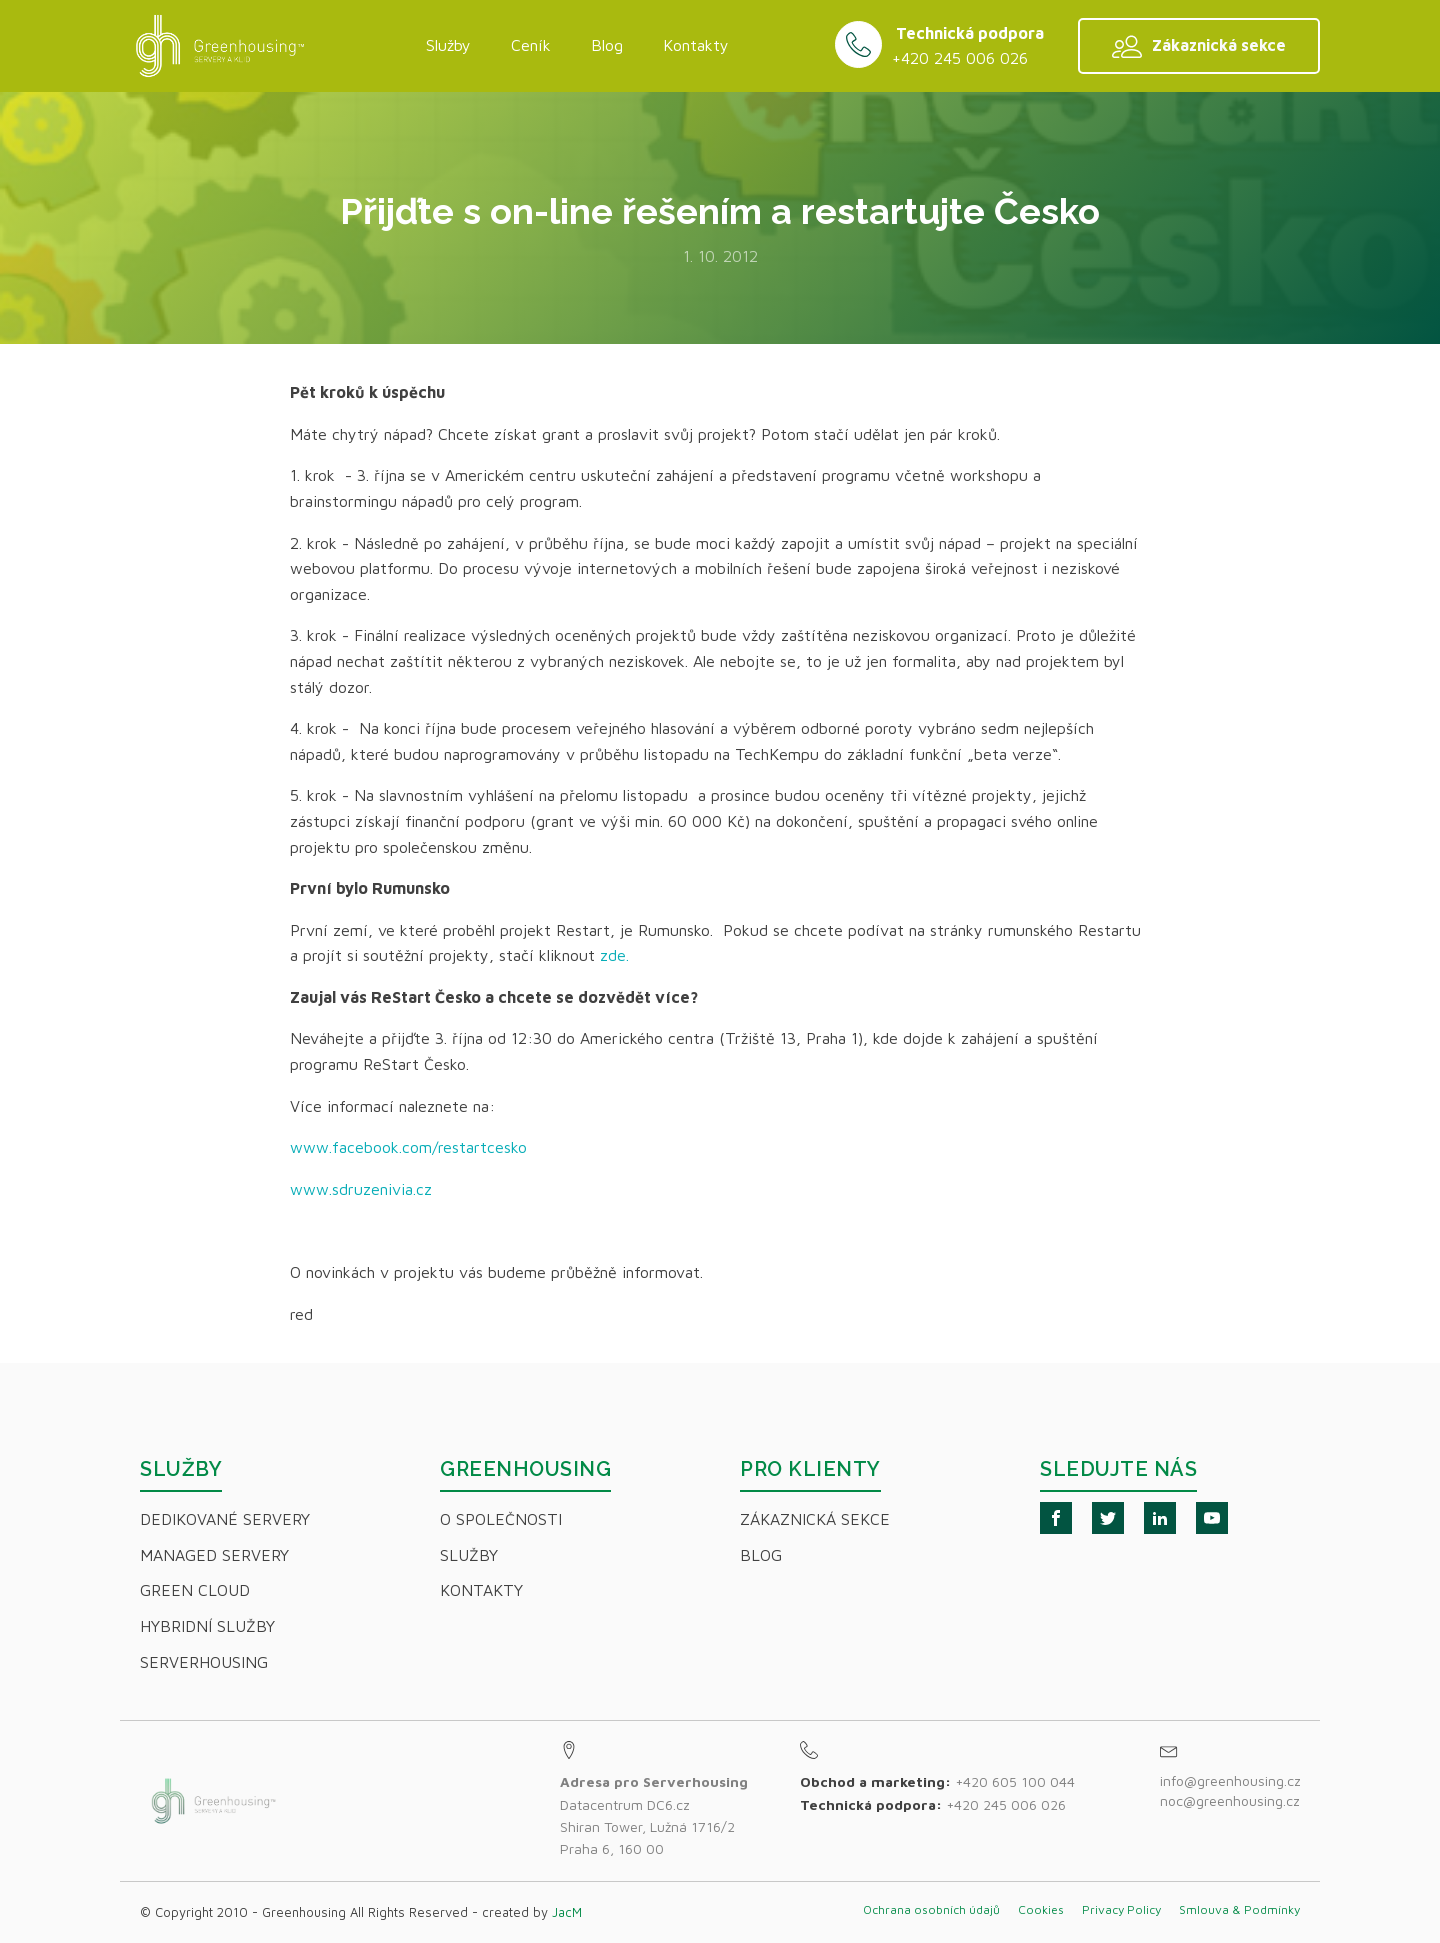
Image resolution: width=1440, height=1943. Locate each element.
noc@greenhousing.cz (1230, 1800)
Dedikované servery (225, 1519)
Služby (448, 45)
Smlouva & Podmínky (1239, 1909)
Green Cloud (195, 1590)
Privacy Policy (1121, 1909)
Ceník (531, 45)
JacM (567, 1912)
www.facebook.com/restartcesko (408, 1147)
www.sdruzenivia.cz (363, 1189)
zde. (617, 955)
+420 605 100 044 (1015, 1781)
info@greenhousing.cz (1232, 1780)
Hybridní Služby (207, 1626)
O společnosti (501, 1519)
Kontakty (696, 45)
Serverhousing (204, 1662)
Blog (607, 45)
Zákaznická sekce (815, 1519)
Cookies (1041, 1909)
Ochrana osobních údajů (931, 1909)
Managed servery (214, 1555)
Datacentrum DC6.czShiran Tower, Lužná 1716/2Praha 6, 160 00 (654, 1815)
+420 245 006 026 (960, 58)
